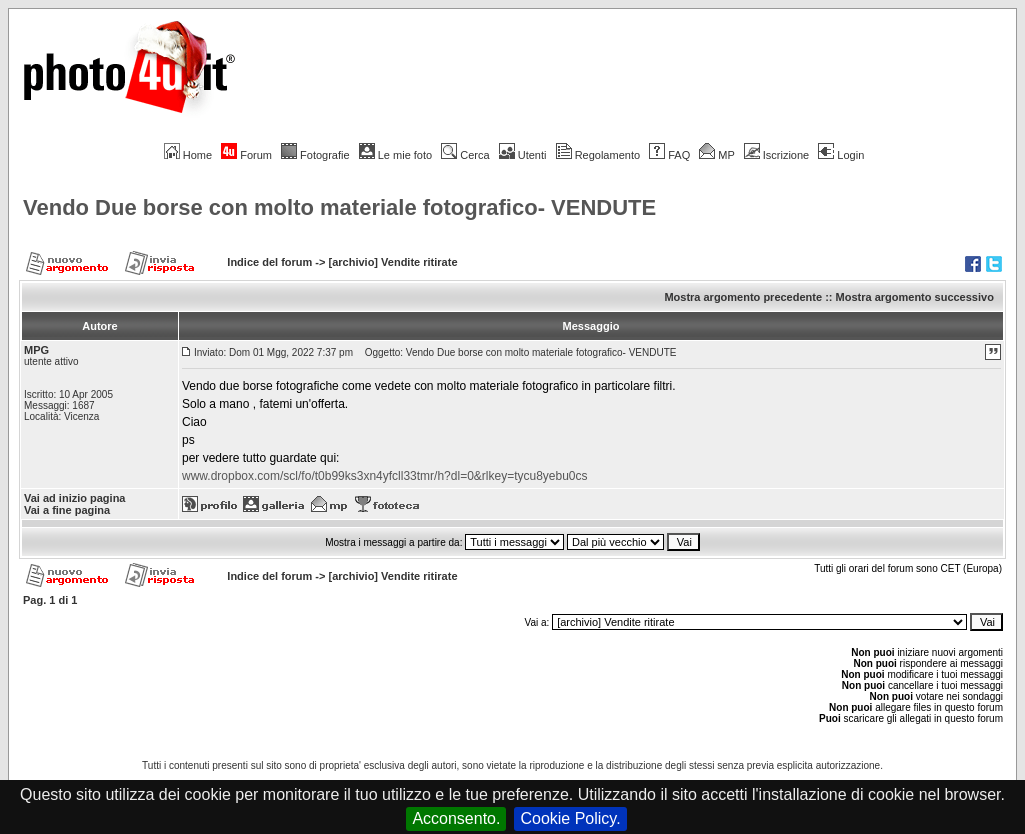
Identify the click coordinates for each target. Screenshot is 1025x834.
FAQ (669, 155)
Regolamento (598, 155)
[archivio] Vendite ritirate (393, 262)
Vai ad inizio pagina (74, 498)
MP (716, 155)
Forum (246, 155)
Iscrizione (776, 155)
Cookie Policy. (570, 818)
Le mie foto (395, 155)
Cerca (465, 155)
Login (841, 155)
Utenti (523, 155)
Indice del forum (269, 262)
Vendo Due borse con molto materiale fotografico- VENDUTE (339, 207)
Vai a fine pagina (67, 510)
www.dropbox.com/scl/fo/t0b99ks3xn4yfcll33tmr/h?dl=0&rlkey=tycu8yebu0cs (385, 476)
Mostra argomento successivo (915, 297)
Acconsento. (456, 818)
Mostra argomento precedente (743, 297)
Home (188, 155)
